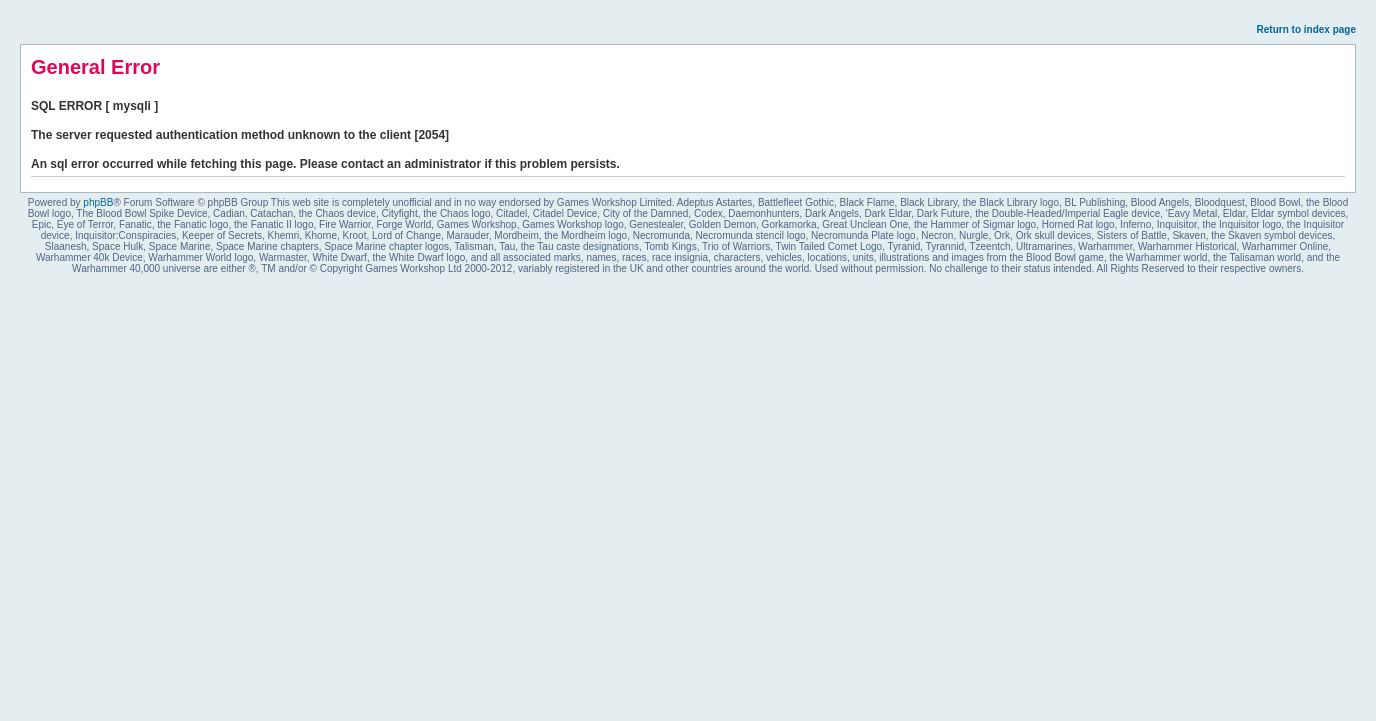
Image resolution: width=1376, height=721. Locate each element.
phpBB (98, 202)
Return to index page (1306, 29)
